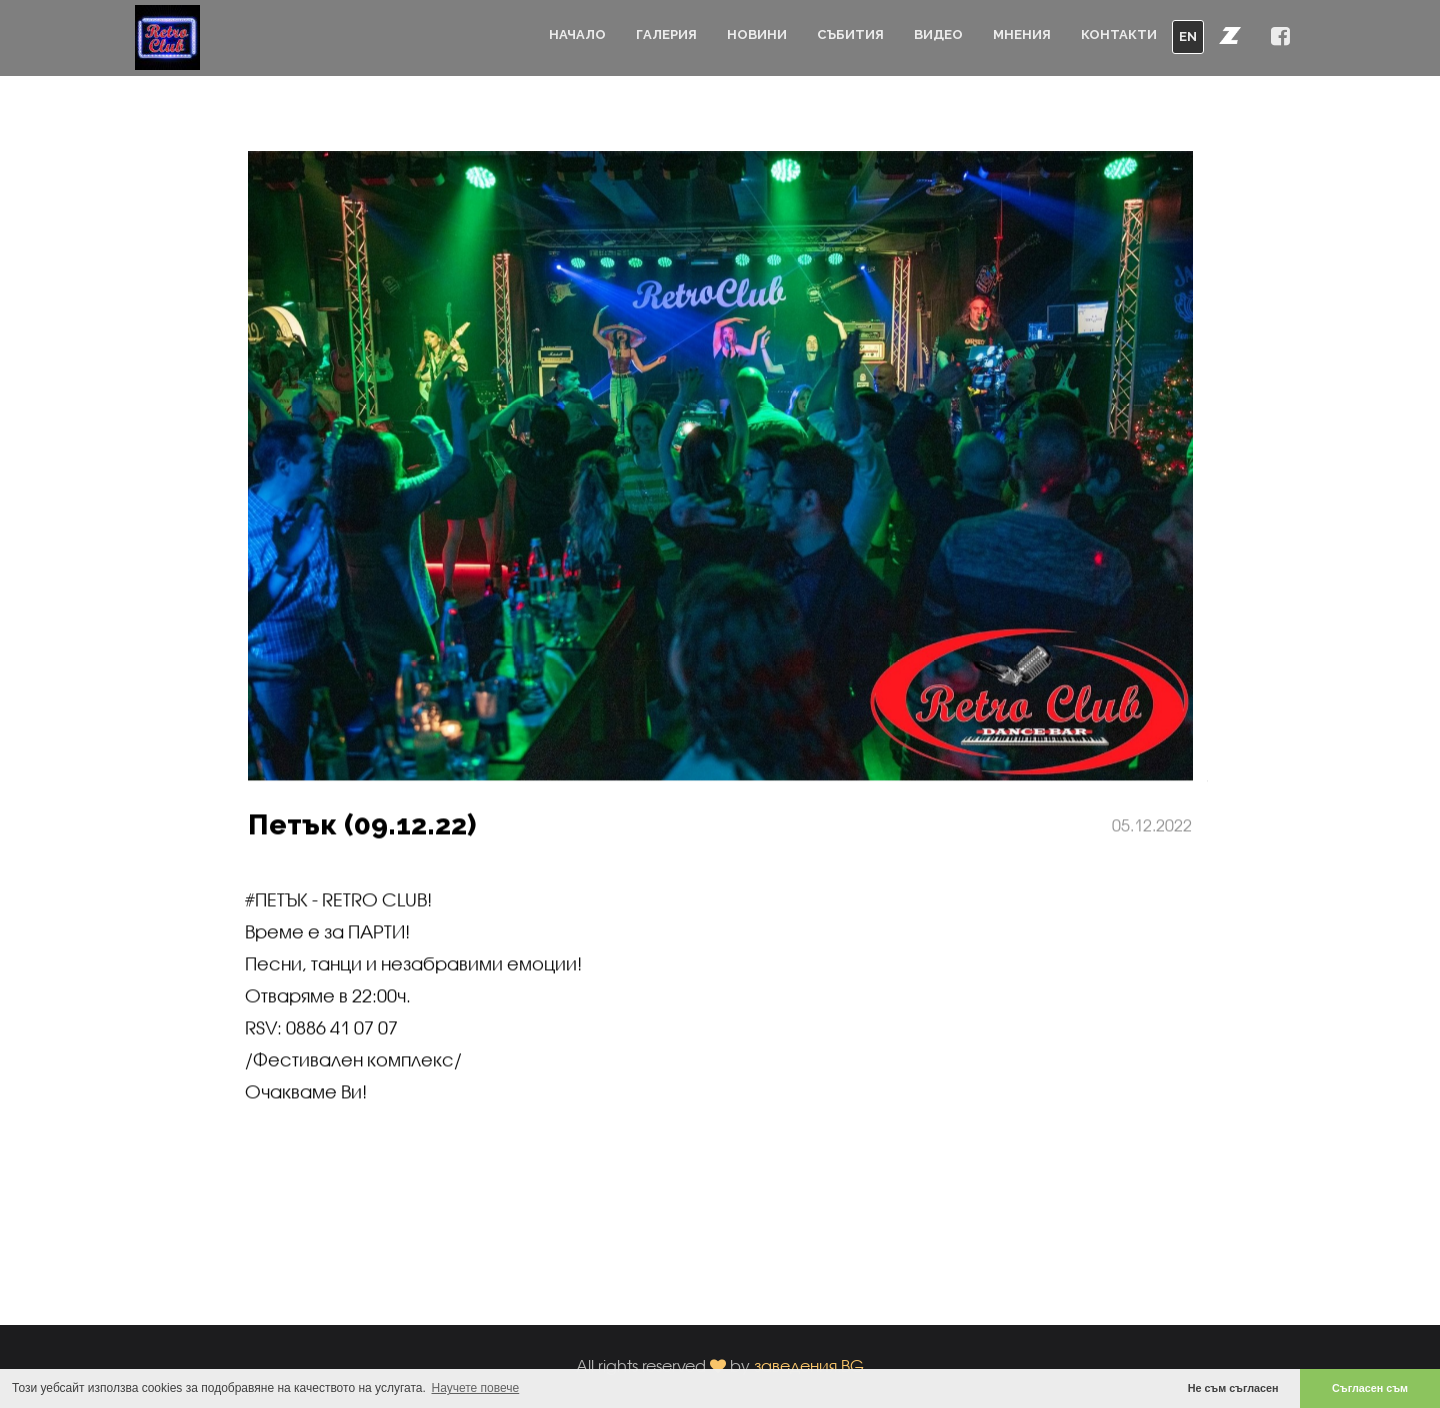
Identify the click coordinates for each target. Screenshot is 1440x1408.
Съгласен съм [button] (1370, 1388)
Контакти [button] (1119, 34)
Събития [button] (850, 34)
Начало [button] (577, 34)
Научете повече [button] (476, 1388)
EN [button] (1188, 36)
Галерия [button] (666, 34)
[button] (1230, 35)
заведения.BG (809, 1365)
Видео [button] (938, 34)
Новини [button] (757, 34)
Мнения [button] (1022, 34)
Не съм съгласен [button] (1233, 1388)
